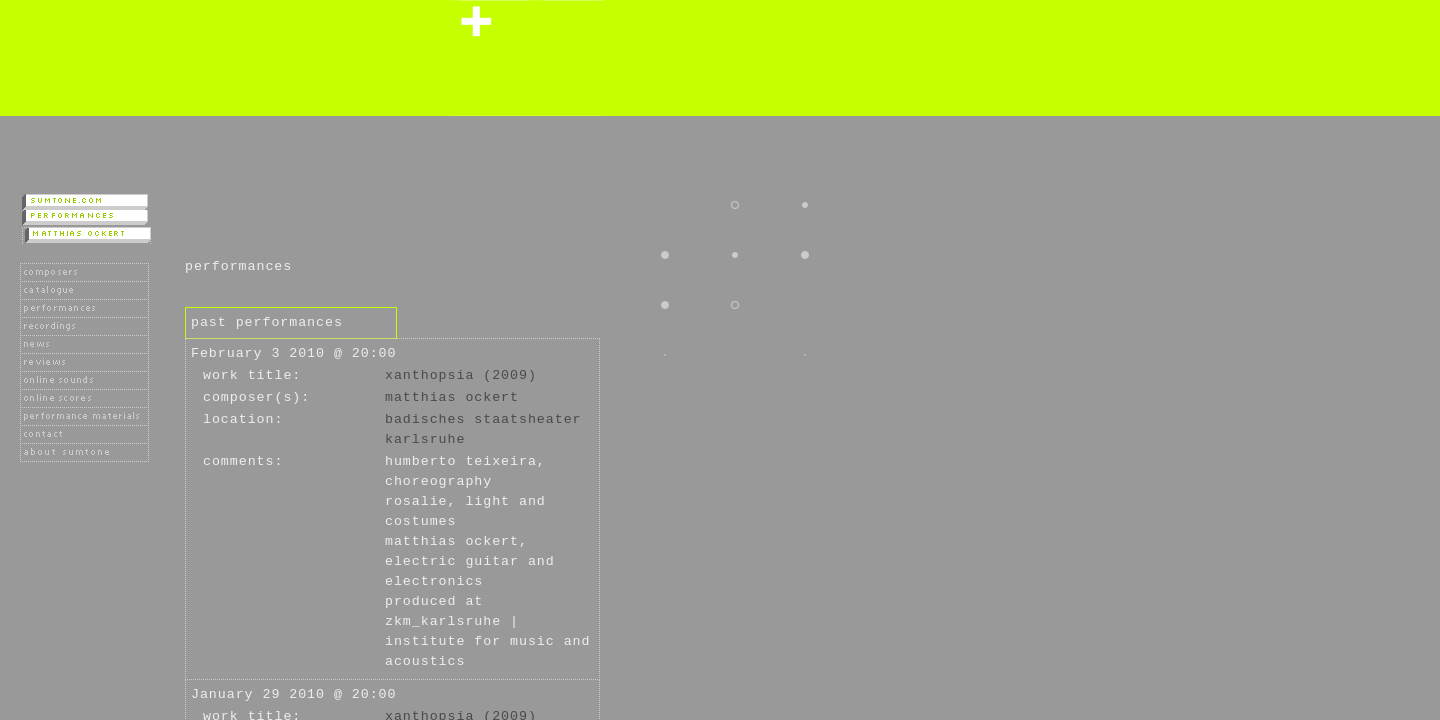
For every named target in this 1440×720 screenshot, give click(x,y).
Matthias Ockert (452, 397)
